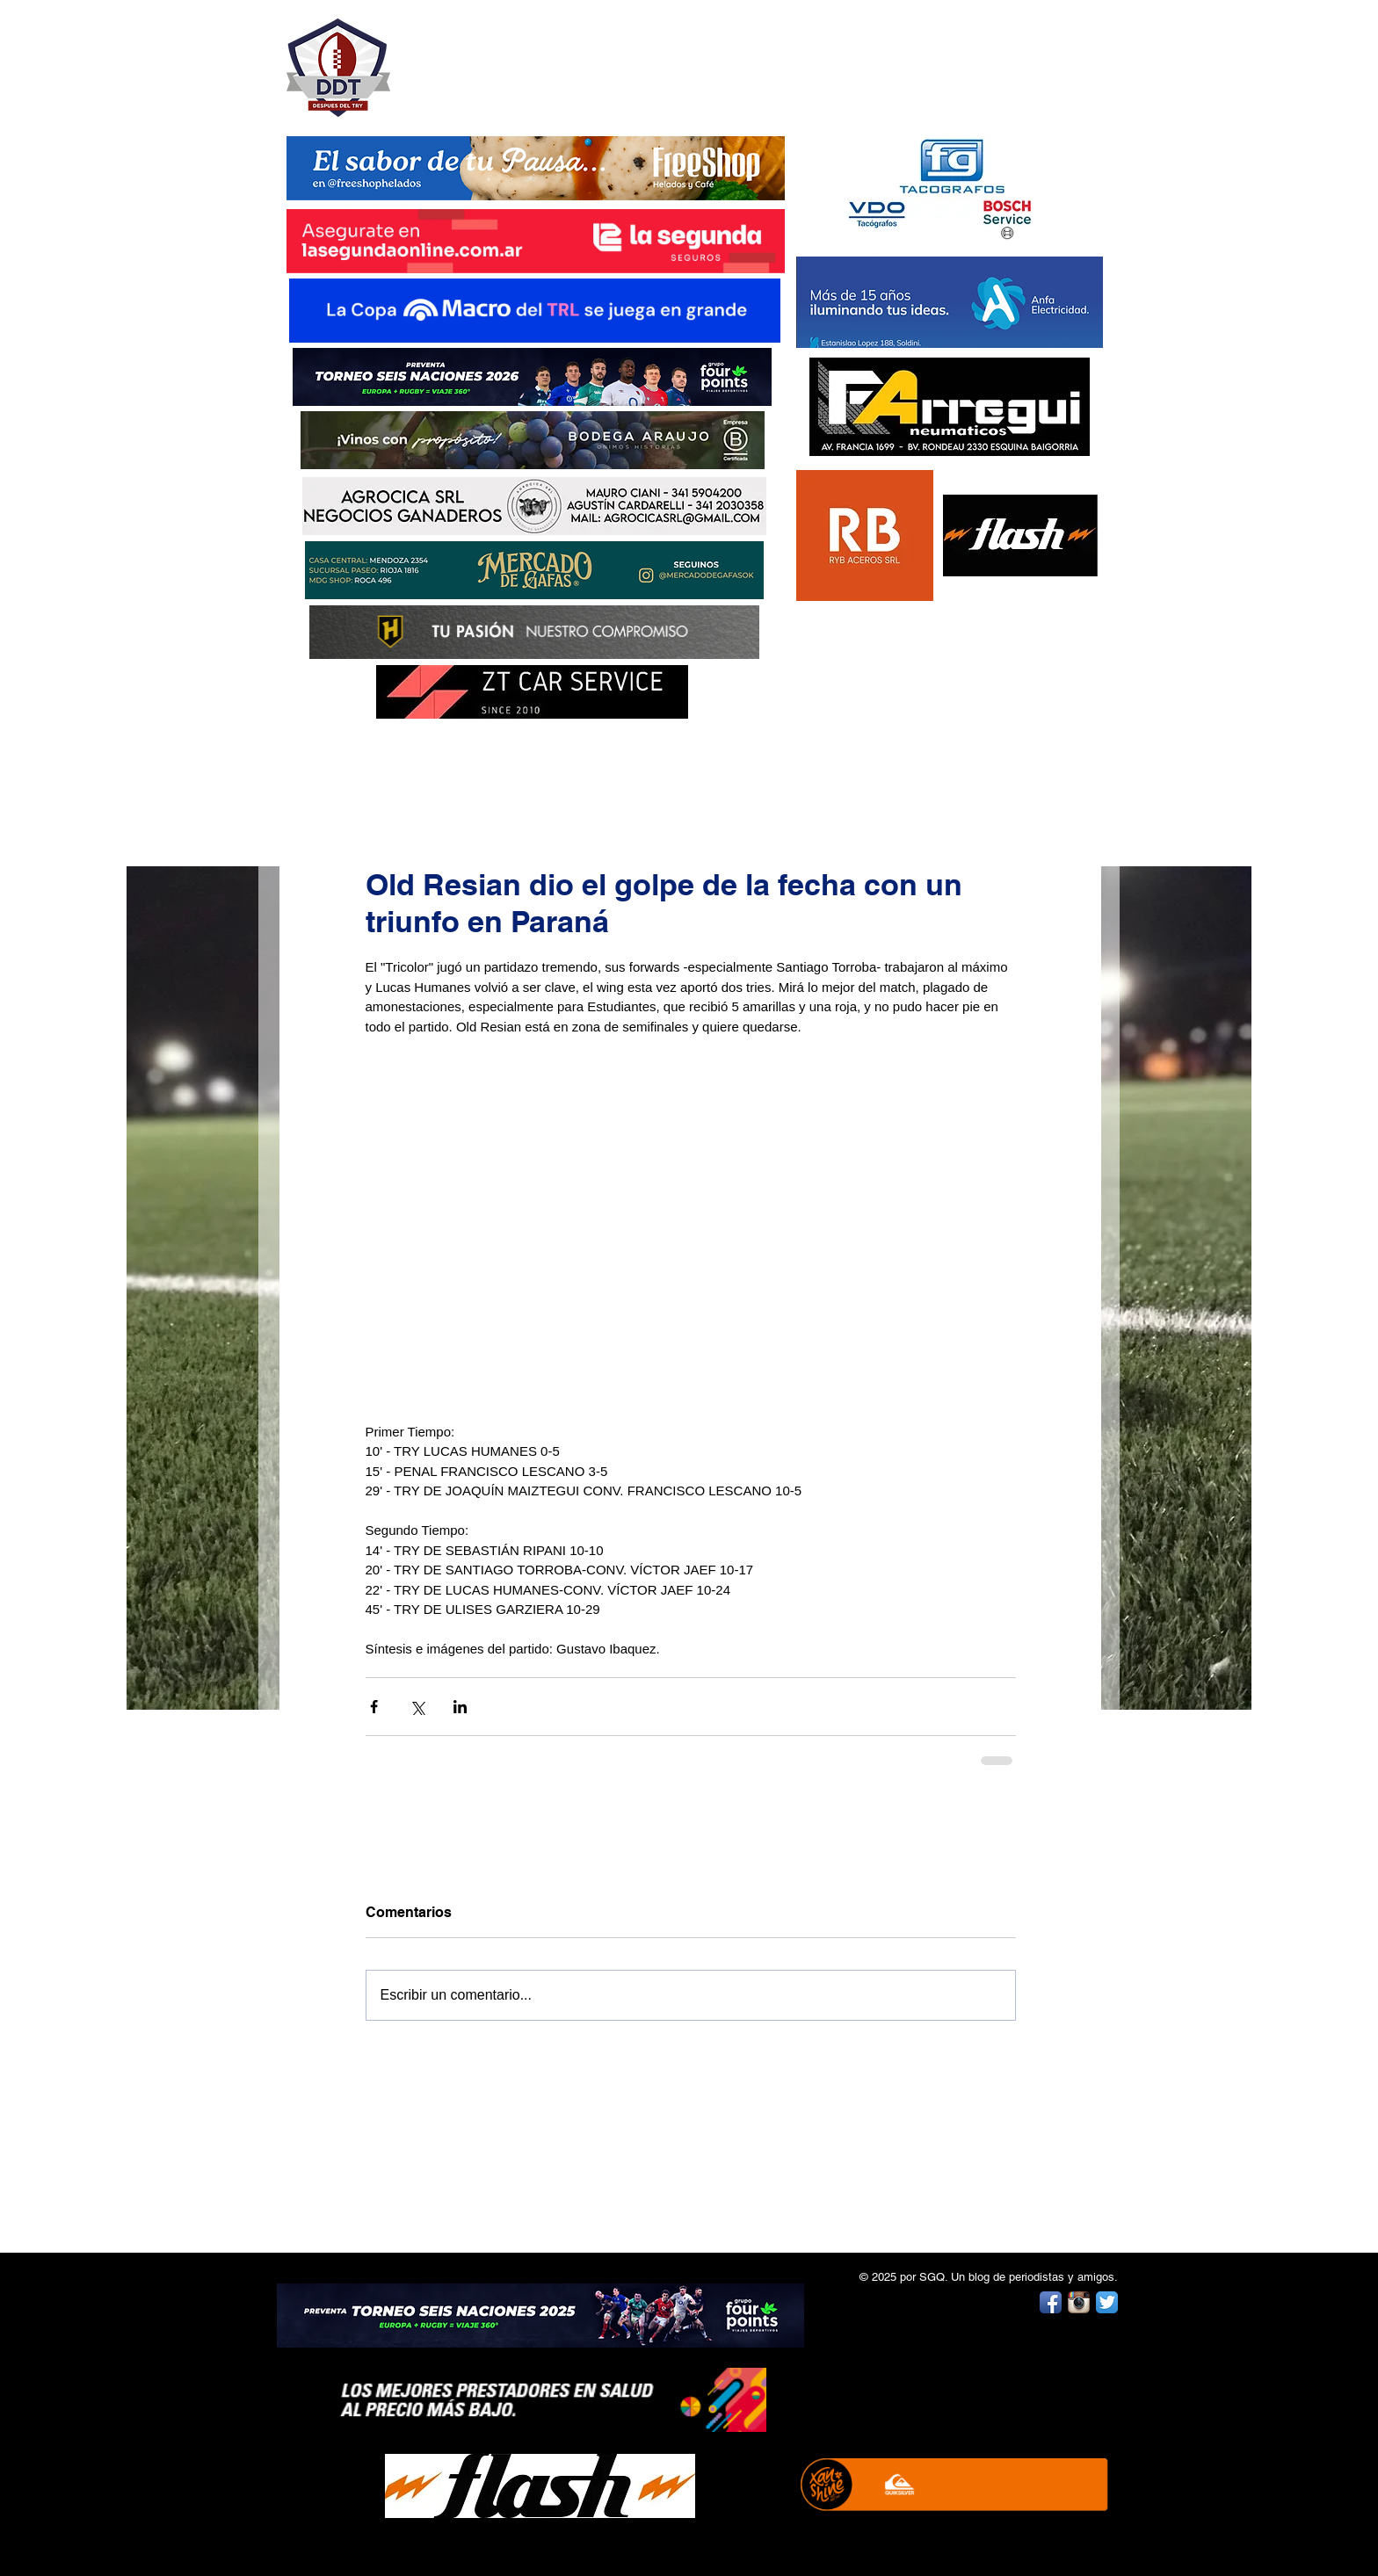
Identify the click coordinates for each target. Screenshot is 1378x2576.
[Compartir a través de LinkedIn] (460, 1706)
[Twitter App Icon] (1107, 2302)
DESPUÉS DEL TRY (524, 58)
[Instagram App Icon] (1079, 2302)
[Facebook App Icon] (1051, 2302)
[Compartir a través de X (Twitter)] (417, 1706)
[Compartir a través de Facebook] (374, 1706)
